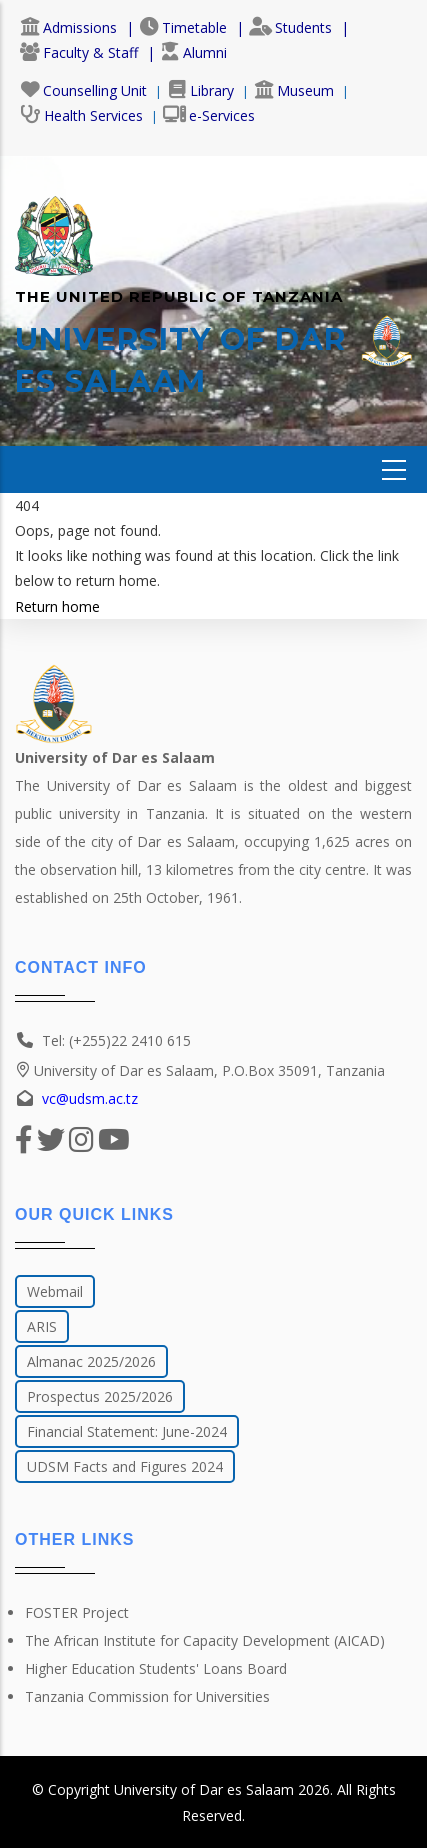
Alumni (193, 52)
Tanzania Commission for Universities (147, 1696)
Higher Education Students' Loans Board (156, 1668)
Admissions (68, 27)
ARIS (42, 1326)
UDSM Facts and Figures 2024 (125, 1466)
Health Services (81, 115)
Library (200, 90)
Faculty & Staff (79, 52)
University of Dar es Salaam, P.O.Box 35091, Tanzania (200, 1070)
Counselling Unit (83, 90)
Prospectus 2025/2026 (100, 1396)
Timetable (183, 27)
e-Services (209, 115)
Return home (57, 606)
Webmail (55, 1291)
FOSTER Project (77, 1612)
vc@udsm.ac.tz (90, 1098)
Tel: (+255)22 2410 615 (116, 1040)
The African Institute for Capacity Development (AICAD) (205, 1640)
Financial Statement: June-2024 (127, 1431)
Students (290, 27)
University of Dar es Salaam (204, 1789)
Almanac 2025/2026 (91, 1361)
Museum (294, 90)
